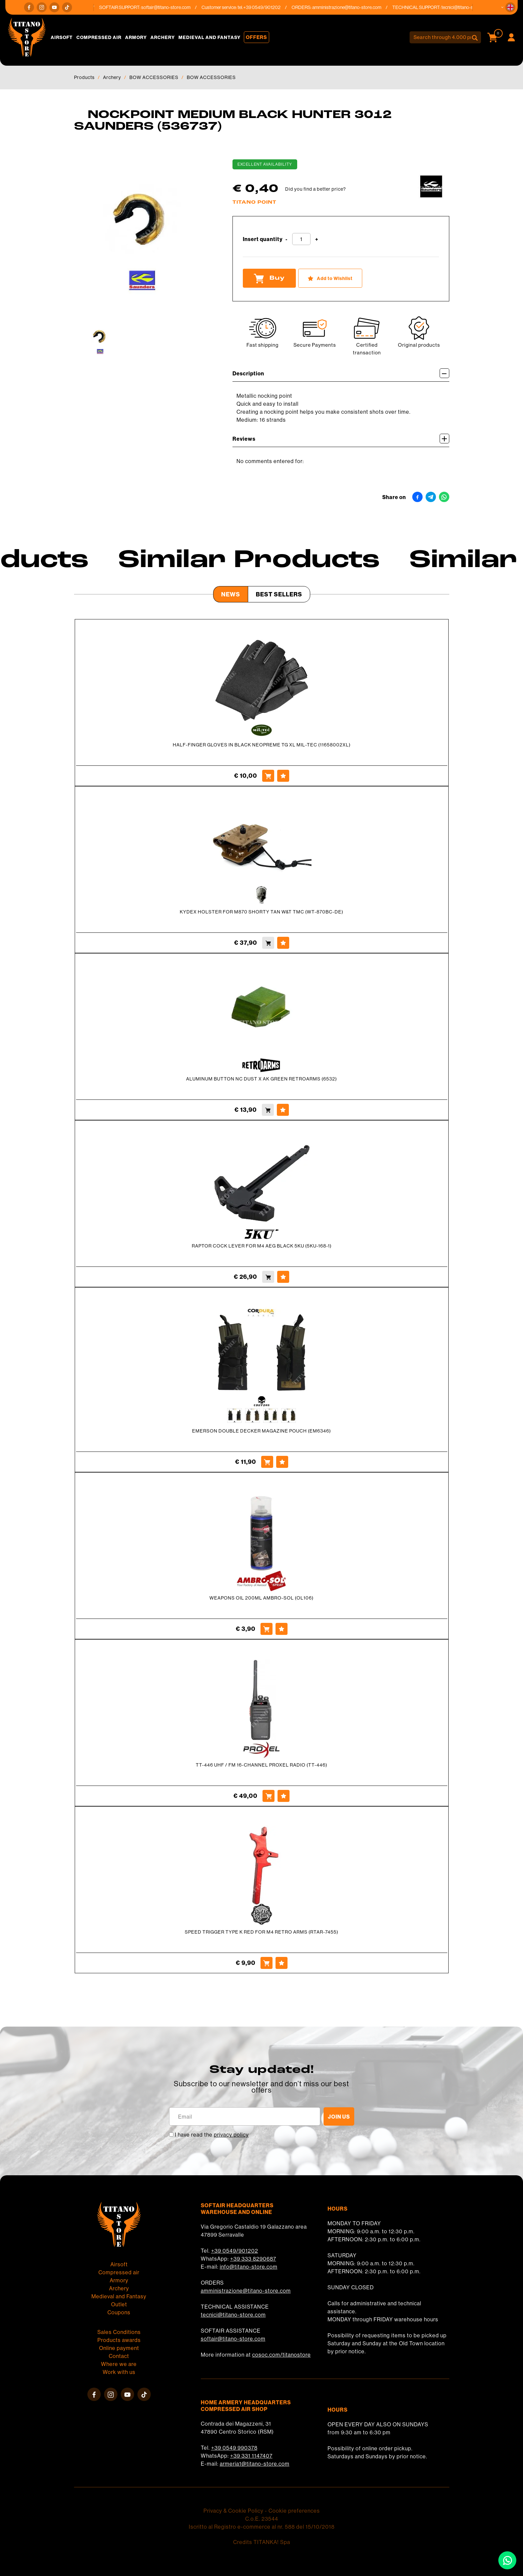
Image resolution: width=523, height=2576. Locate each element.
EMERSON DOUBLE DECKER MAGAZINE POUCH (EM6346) (261, 1431)
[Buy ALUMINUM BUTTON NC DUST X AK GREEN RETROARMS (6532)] (268, 1110)
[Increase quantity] (316, 239)
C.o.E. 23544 (261, 2518)
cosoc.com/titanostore (281, 2354)
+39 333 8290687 (253, 2258)
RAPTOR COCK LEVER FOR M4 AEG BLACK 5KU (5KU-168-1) (262, 1246)
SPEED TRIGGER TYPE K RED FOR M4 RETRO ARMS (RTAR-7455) (261, 1932)
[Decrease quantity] (287, 239)
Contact (119, 2356)
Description (340, 373)
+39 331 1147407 (251, 2455)
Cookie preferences (294, 2510)
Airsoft (62, 37)
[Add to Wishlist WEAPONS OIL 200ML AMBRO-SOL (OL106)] (282, 1629)
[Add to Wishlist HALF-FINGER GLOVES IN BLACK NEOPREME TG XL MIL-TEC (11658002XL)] (283, 776)
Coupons (118, 2312)
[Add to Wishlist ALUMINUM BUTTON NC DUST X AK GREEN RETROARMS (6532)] (283, 1110)
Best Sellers (279, 594)
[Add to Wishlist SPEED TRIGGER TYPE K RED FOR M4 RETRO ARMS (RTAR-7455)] (282, 1963)
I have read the (212, 2134)
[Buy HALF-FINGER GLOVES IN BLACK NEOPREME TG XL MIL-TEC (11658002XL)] (268, 776)
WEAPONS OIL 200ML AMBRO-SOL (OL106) (261, 1598)
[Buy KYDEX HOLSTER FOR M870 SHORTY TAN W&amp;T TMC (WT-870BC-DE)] (268, 943)
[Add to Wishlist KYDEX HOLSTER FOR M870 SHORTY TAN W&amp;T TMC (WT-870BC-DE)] (283, 943)
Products (84, 77)
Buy (269, 278)
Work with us (119, 2372)
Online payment (119, 2348)
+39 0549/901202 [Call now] (269, 7)
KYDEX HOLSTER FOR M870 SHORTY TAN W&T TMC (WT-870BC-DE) (261, 912)
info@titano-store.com (249, 2266)
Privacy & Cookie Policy (233, 2510)
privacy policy (231, 2134)
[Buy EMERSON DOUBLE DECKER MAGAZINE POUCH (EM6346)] (267, 1462)
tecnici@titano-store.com (233, 2314)
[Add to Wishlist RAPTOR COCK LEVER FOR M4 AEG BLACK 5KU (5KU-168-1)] (283, 1277)
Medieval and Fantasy (209, 37)
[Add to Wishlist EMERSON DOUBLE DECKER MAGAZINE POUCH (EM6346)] (282, 1462)
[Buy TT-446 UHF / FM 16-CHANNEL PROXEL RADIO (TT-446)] (269, 1796)
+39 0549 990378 (234, 2447)
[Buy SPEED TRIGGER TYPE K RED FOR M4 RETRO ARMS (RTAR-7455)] (266, 1963)
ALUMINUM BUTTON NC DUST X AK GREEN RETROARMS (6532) (261, 1079)
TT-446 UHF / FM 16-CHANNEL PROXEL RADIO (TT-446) (261, 1765)
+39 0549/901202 (234, 2250)
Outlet (119, 2304)
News (230, 594)
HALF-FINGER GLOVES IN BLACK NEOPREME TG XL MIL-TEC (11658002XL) (262, 745)
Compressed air (98, 37)
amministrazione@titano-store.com (354, 7)
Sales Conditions (119, 2332)
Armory (136, 37)
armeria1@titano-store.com (255, 2463)
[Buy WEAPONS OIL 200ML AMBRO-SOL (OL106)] (266, 1629)
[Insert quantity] (301, 239)
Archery (162, 37)
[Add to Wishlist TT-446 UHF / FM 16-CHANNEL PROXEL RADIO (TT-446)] (284, 1796)
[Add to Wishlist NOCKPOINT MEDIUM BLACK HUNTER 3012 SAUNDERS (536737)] (330, 278)
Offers (256, 37)
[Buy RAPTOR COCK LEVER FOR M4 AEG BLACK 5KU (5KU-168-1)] (268, 1277)
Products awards (119, 2340)
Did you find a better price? (315, 189)
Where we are (119, 2364)
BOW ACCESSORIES (153, 77)
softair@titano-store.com (173, 7)
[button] (510, 7)
